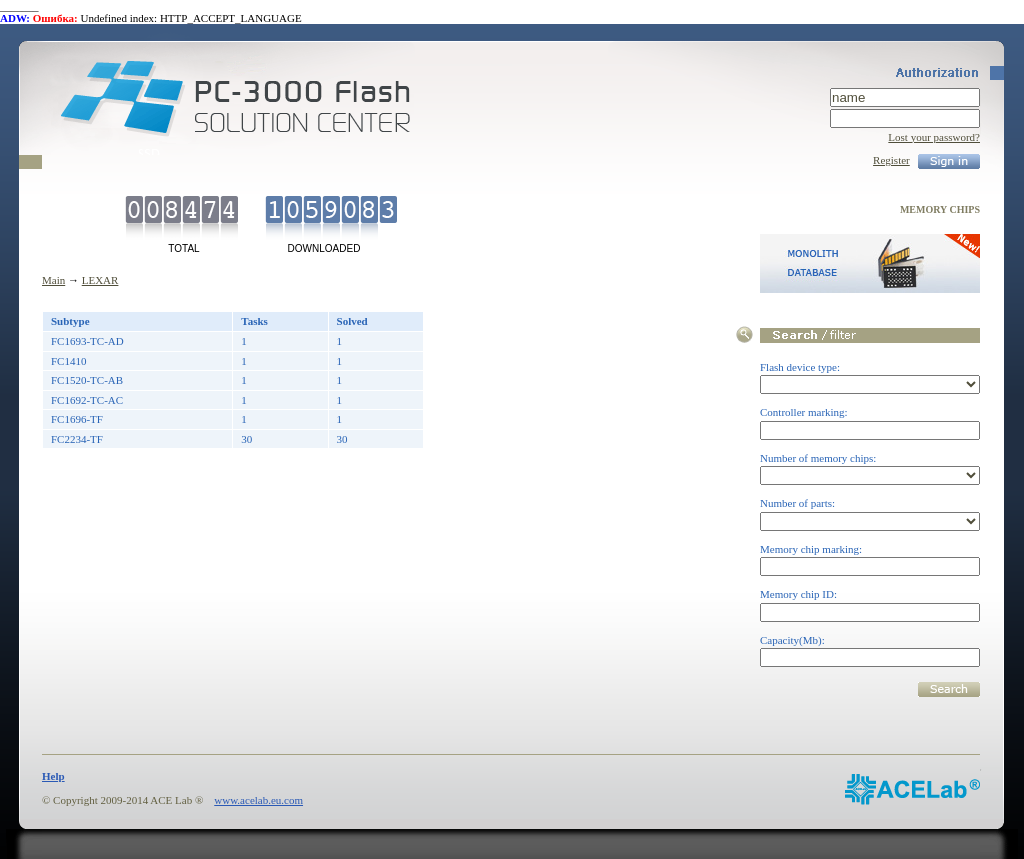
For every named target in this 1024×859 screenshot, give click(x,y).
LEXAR (100, 280)
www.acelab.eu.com (258, 800)
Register (891, 160)
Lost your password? (934, 137)
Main (53, 280)
